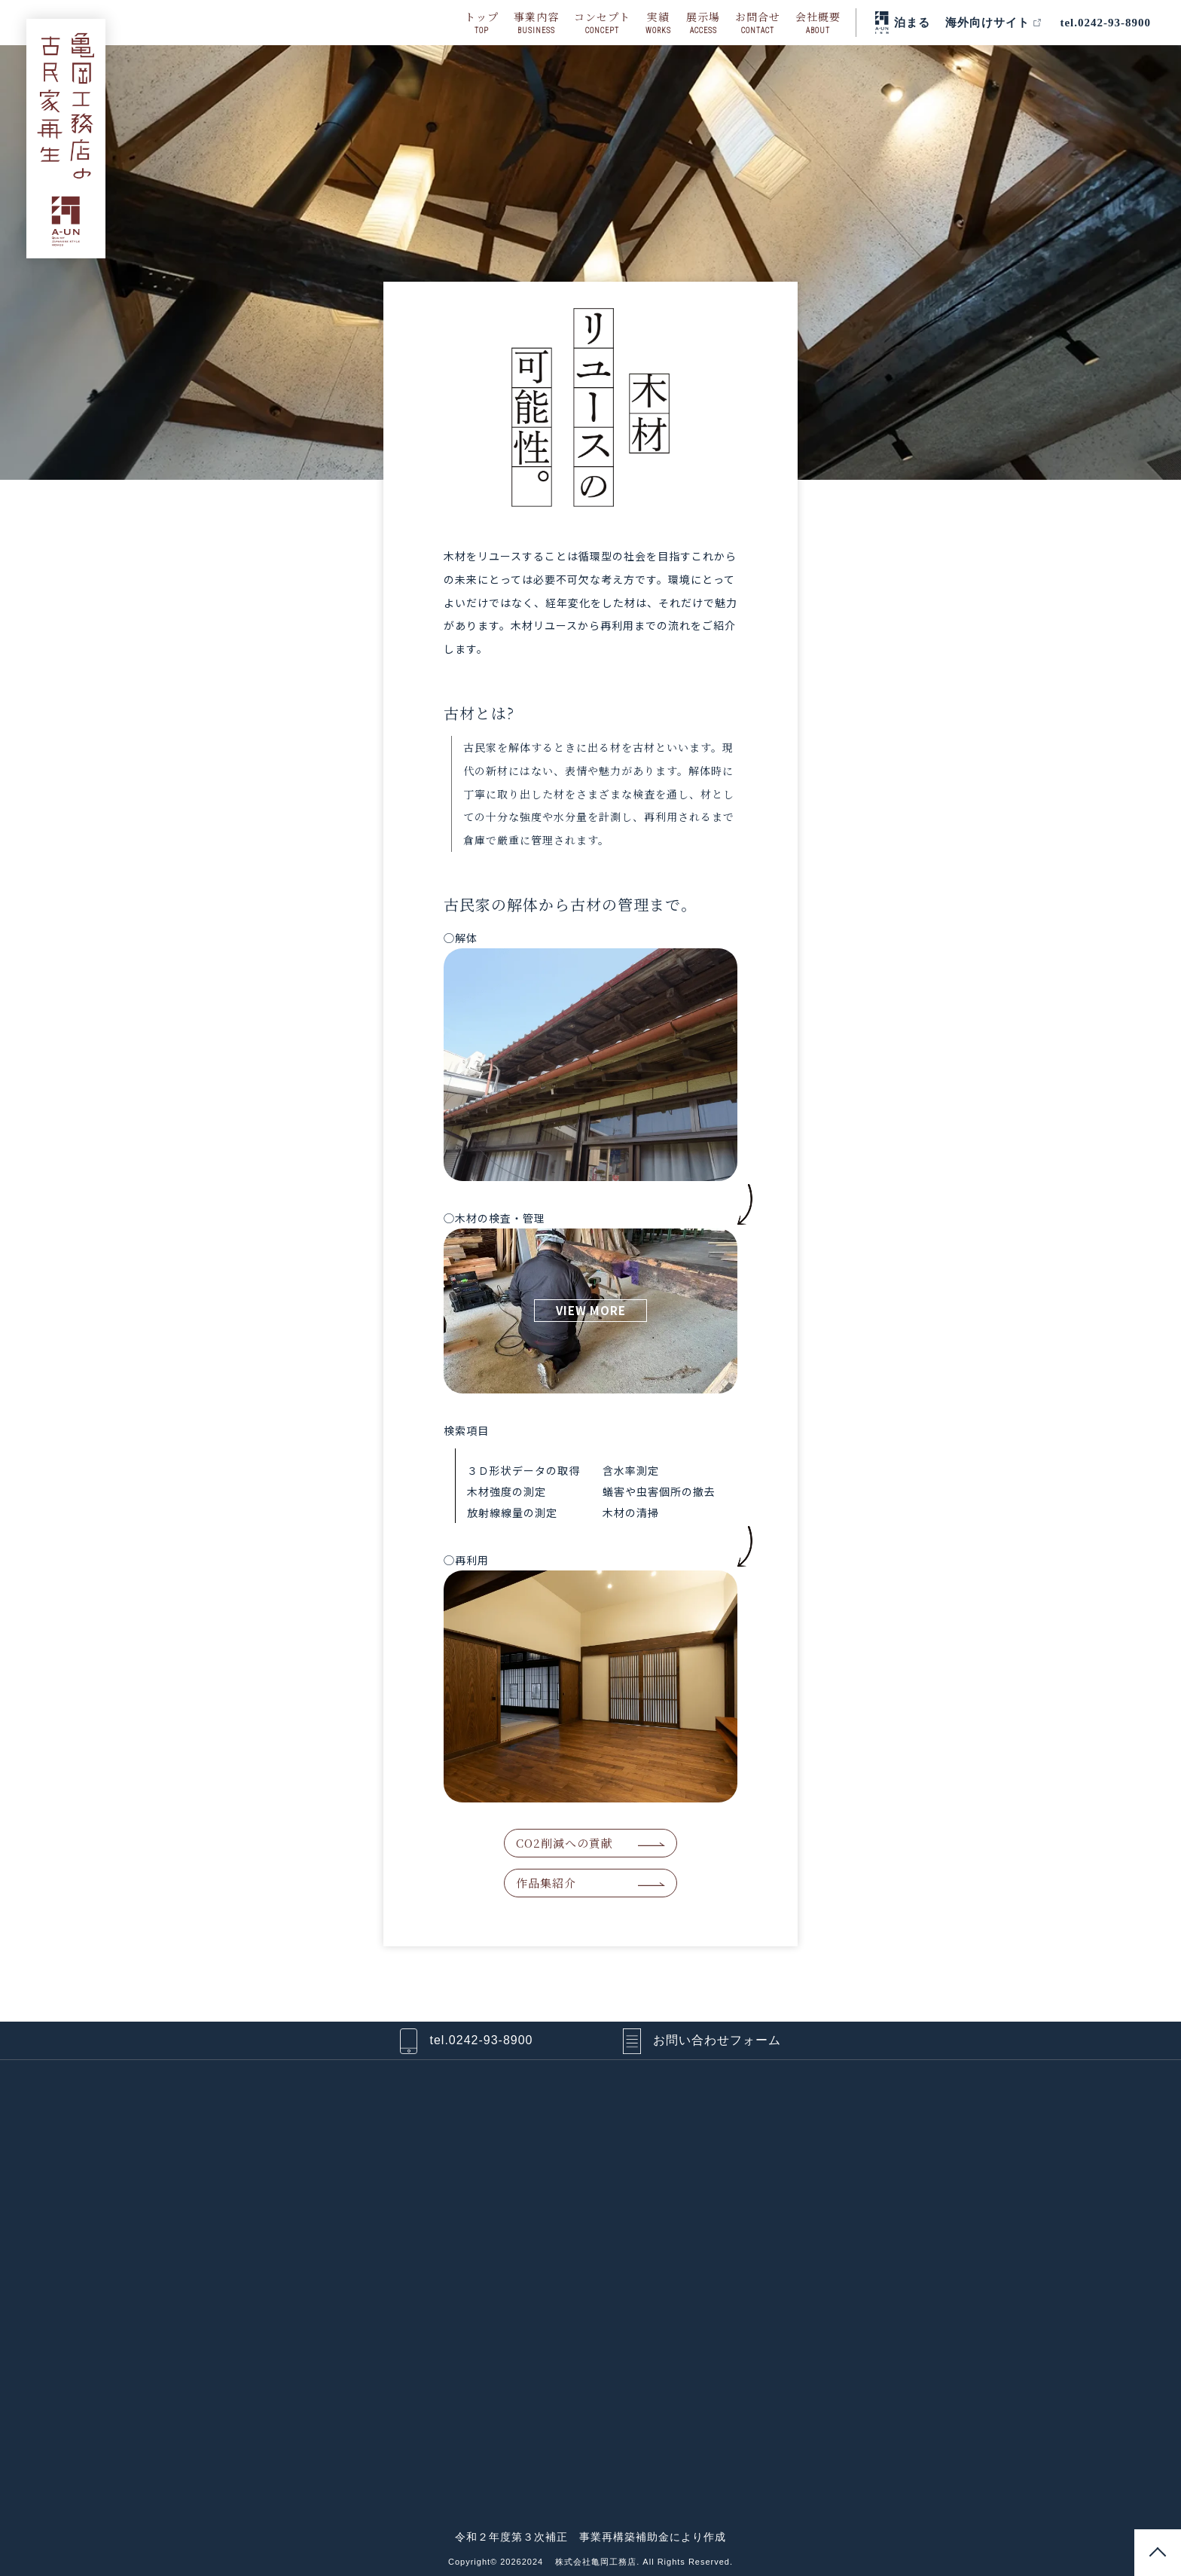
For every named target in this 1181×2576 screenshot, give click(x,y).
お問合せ (757, 23)
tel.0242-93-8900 (1105, 23)
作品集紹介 (546, 1883)
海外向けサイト (987, 23)
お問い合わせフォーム (717, 2040)
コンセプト (602, 23)
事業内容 (536, 23)
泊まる (912, 23)
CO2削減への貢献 (564, 1843)
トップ (482, 23)
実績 (658, 23)
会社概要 (818, 23)
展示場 (703, 23)
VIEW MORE (591, 1310)
